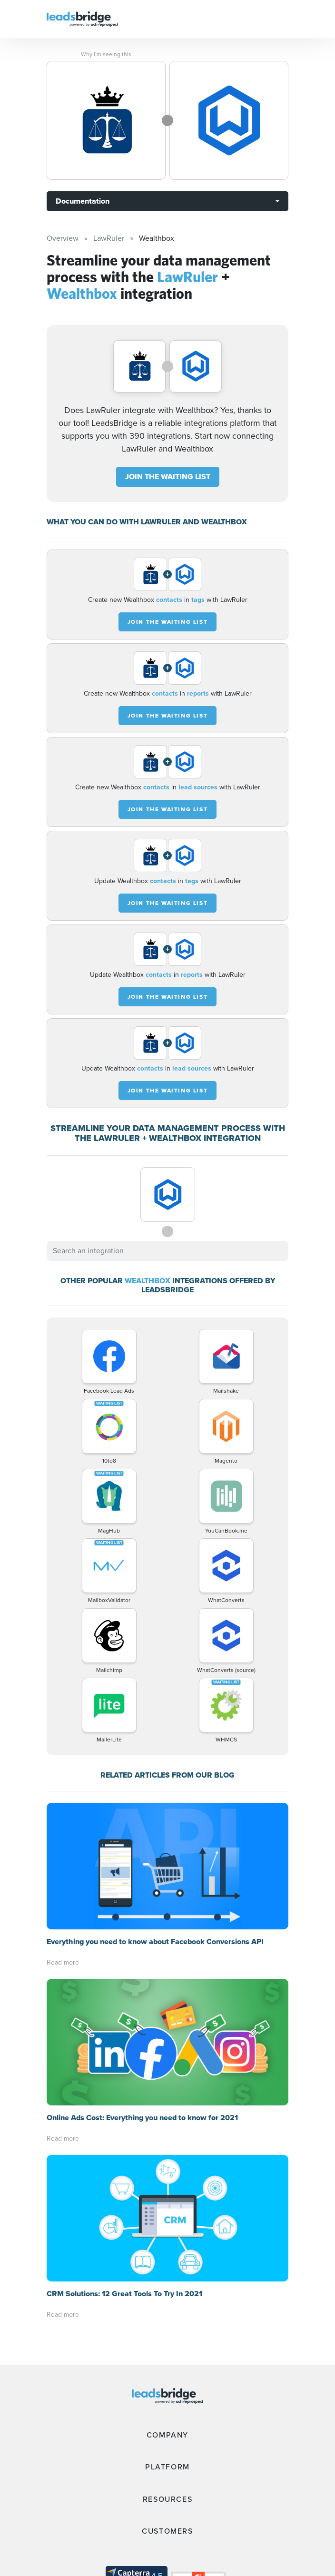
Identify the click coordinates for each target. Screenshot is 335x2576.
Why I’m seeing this (106, 54)
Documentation (82, 201)
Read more (63, 1836)
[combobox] (167, 1251)
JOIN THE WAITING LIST (167, 476)
